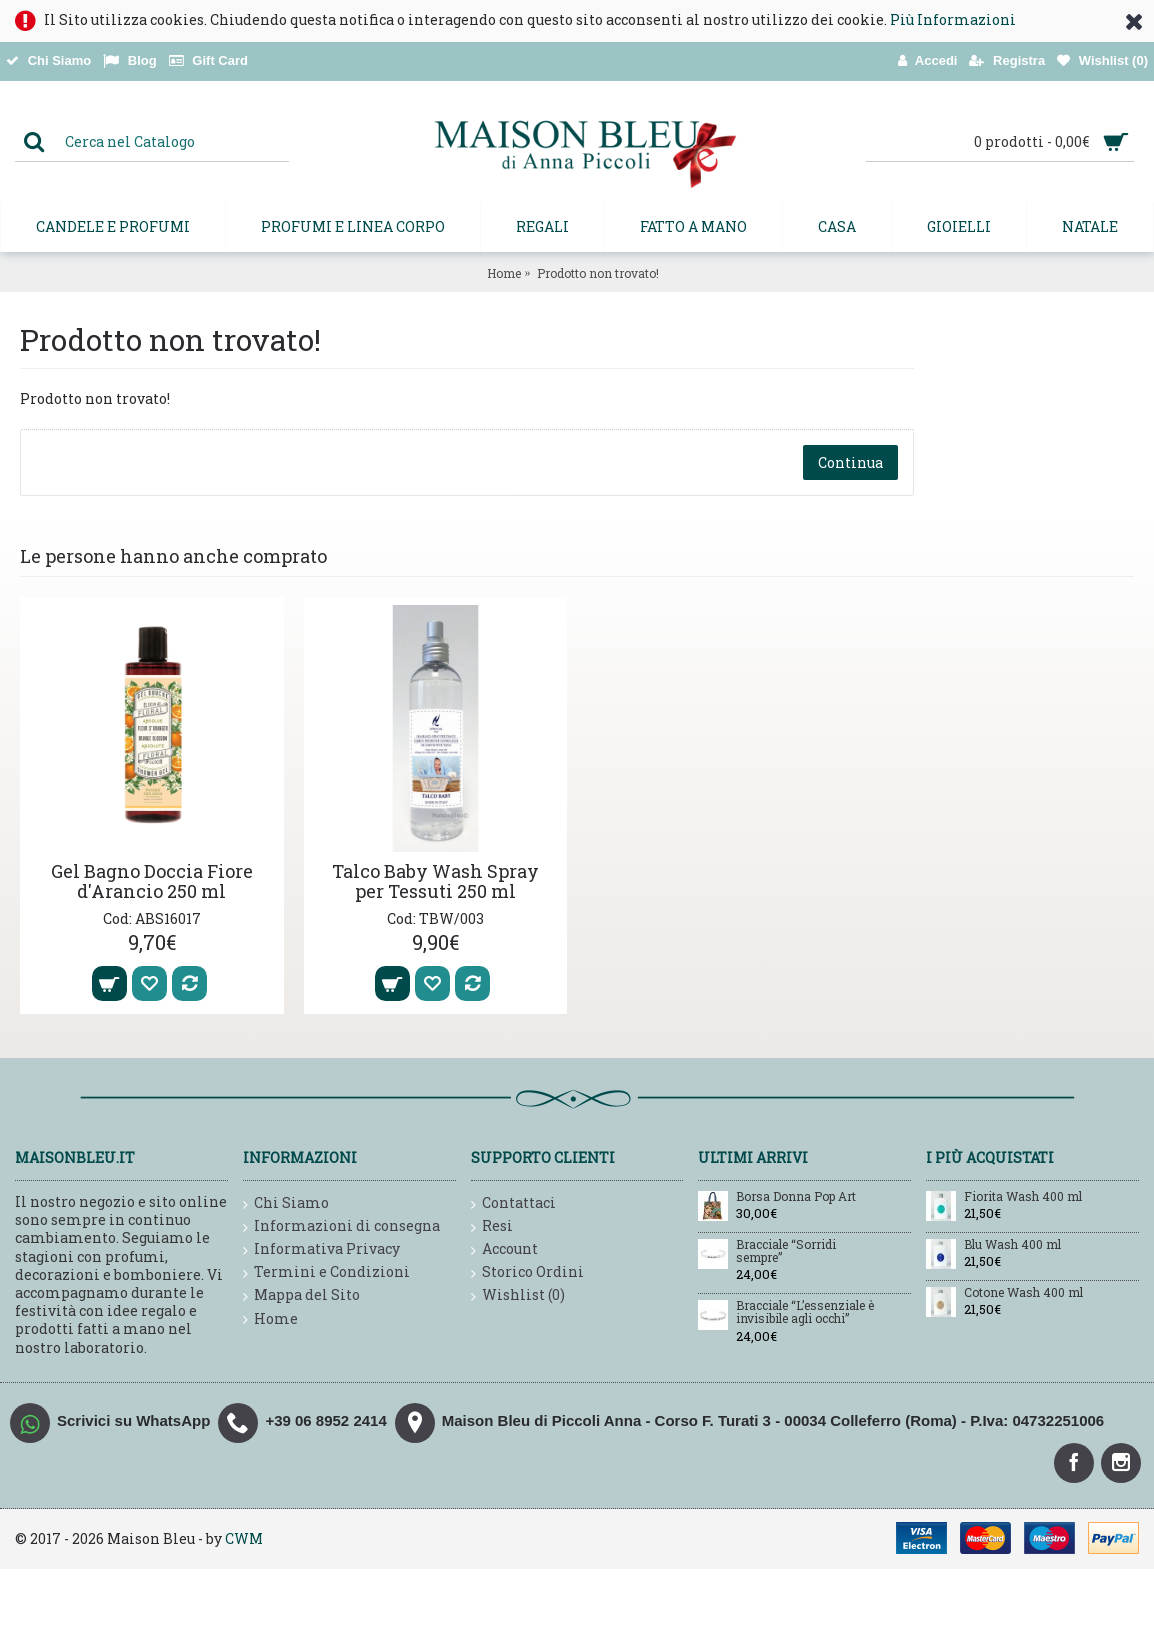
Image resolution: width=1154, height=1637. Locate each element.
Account (504, 1249)
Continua (850, 462)
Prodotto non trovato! (598, 273)
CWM (244, 1538)
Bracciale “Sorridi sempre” (786, 1251)
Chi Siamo (286, 1203)
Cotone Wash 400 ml (1023, 1293)
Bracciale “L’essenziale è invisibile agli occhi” (805, 1312)
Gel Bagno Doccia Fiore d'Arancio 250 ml (152, 881)
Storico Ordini (527, 1272)
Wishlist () (518, 1295)
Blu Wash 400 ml (1012, 1245)
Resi (492, 1226)
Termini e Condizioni (326, 1272)
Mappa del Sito (301, 1295)
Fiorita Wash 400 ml (1023, 1197)
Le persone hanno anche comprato (173, 556)
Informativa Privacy (321, 1249)
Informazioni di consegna (341, 1226)
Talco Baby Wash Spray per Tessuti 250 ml (435, 881)
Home (504, 273)
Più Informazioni (953, 19)
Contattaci (513, 1203)
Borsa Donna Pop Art (796, 1197)
